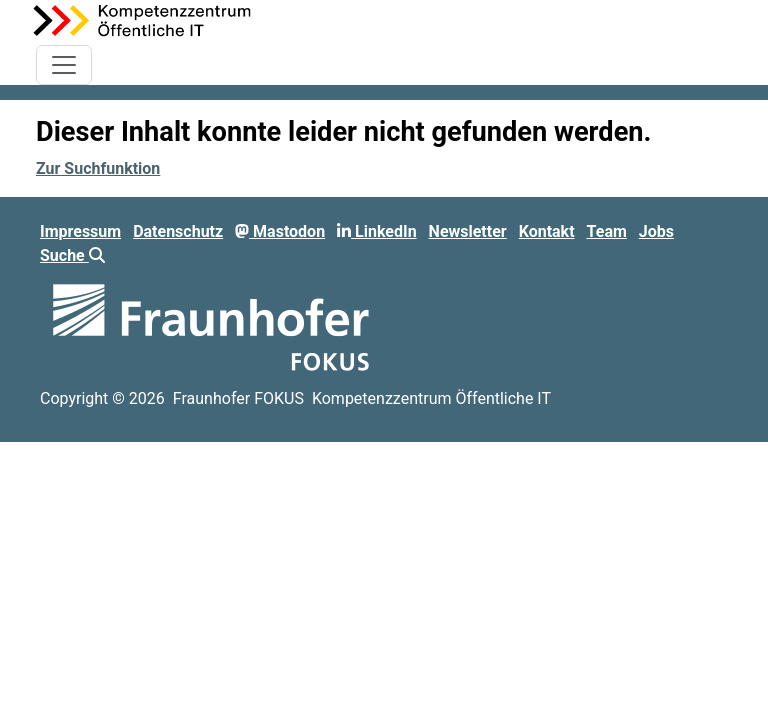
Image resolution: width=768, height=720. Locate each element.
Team (607, 231)
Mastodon (280, 231)
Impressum (80, 231)
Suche (72, 255)
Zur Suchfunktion (98, 168)
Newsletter (468, 231)
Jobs (656, 231)
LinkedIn (377, 231)
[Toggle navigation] (64, 65)
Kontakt (547, 231)
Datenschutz (178, 231)
